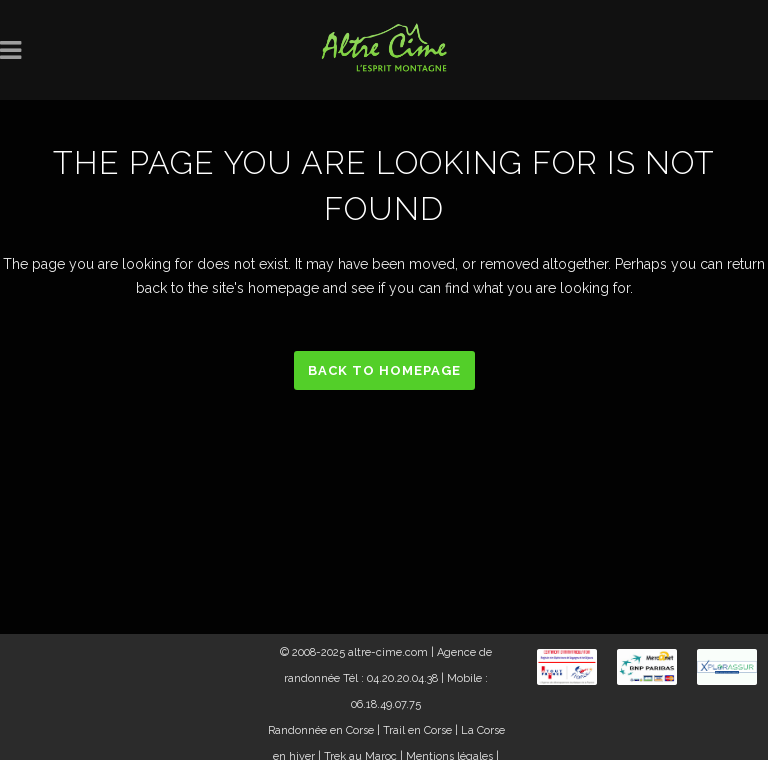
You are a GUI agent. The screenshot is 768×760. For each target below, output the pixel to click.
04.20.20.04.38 (402, 678)
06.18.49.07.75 (386, 704)
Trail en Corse (417, 730)
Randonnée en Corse (321, 730)
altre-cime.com (388, 652)
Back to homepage (384, 370)
